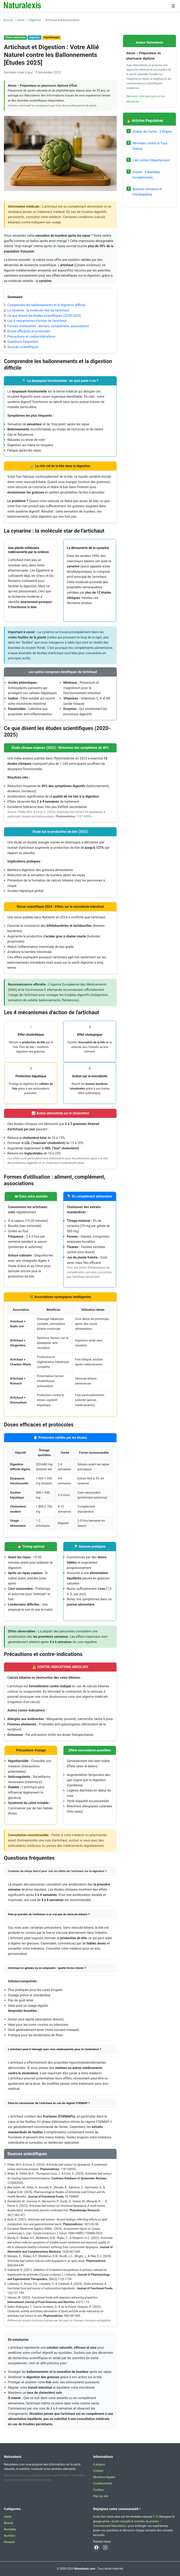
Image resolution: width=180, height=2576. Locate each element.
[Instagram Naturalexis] (105, 2547)
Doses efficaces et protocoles (28, 331)
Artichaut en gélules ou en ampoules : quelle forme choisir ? (47, 1967)
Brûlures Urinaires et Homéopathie (147, 191)
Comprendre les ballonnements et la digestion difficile (46, 305)
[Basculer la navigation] (173, 6)
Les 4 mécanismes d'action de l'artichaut (37, 321)
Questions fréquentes (22, 342)
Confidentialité (102, 2483)
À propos (99, 2464)
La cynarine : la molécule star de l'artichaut (38, 310)
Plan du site (101, 2496)
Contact (98, 2471)
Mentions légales (104, 2477)
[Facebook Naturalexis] (96, 2547)
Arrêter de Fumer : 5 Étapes (152, 132)
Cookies (98, 2490)
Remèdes (10, 2529)
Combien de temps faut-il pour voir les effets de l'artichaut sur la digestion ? (57, 1871)
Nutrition (9, 2536)
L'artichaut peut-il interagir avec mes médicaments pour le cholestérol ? (54, 2049)
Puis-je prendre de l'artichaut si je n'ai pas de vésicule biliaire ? (49, 1914)
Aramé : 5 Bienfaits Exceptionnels (146, 174)
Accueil (8, 20)
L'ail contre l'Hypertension (151, 160)
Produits (9, 2542)
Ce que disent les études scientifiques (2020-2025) (44, 316)
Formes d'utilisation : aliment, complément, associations (48, 326)
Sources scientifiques (22, 347)
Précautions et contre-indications (31, 336)
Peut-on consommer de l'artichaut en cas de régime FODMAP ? (49, 2103)
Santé (21, 20)
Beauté (8, 2523)
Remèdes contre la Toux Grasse (150, 146)
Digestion (35, 20)
